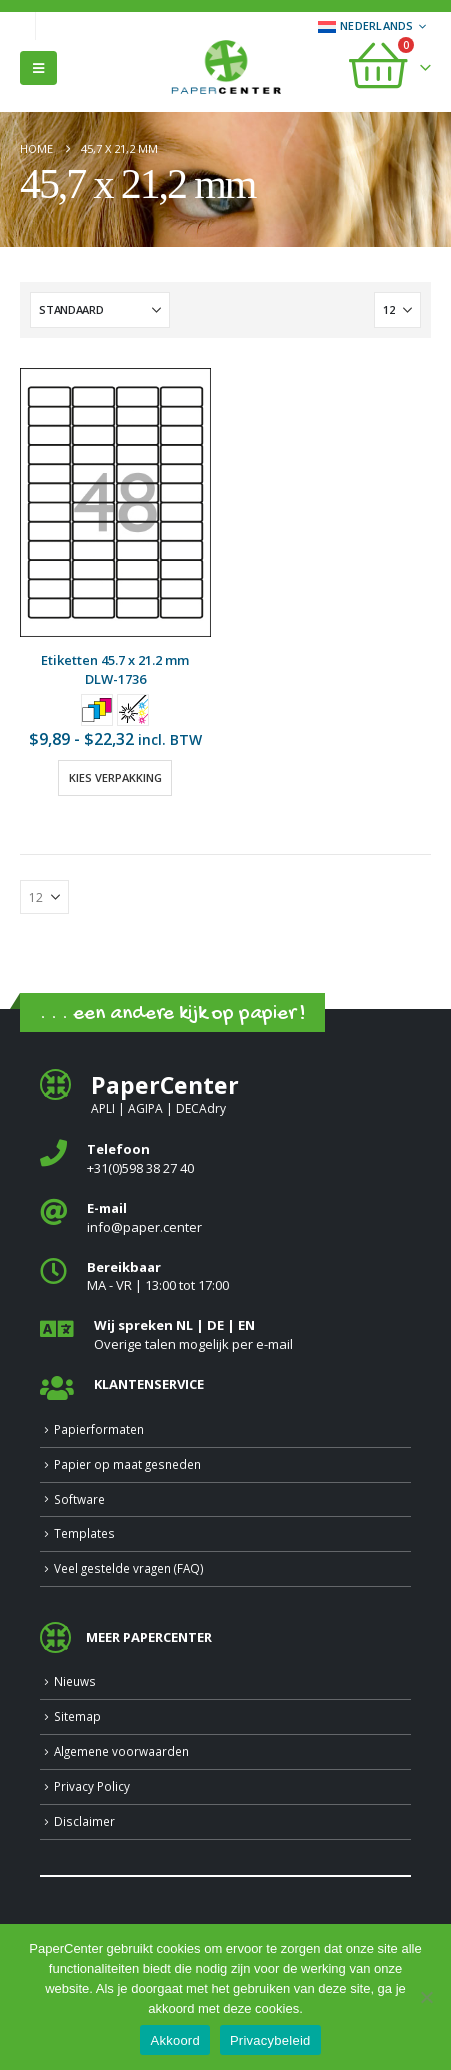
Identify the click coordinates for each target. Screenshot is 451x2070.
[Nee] (426, 1997)
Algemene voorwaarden (121, 1751)
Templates (84, 1533)
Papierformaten (99, 1429)
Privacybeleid (270, 2040)
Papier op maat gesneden (127, 1464)
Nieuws (75, 1681)
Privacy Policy (92, 1786)
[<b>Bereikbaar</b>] (225, 1276)
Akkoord (174, 2040)
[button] (38, 68)
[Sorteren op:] (100, 310)
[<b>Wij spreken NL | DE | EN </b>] (225, 1334)
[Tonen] (397, 310)
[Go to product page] (115, 502)
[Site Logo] (226, 69)
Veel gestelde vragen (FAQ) (129, 1568)
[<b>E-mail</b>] (225, 1217)
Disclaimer (84, 1821)
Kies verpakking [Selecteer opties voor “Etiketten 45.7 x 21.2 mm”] (115, 777)
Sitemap (77, 1716)
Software (79, 1499)
